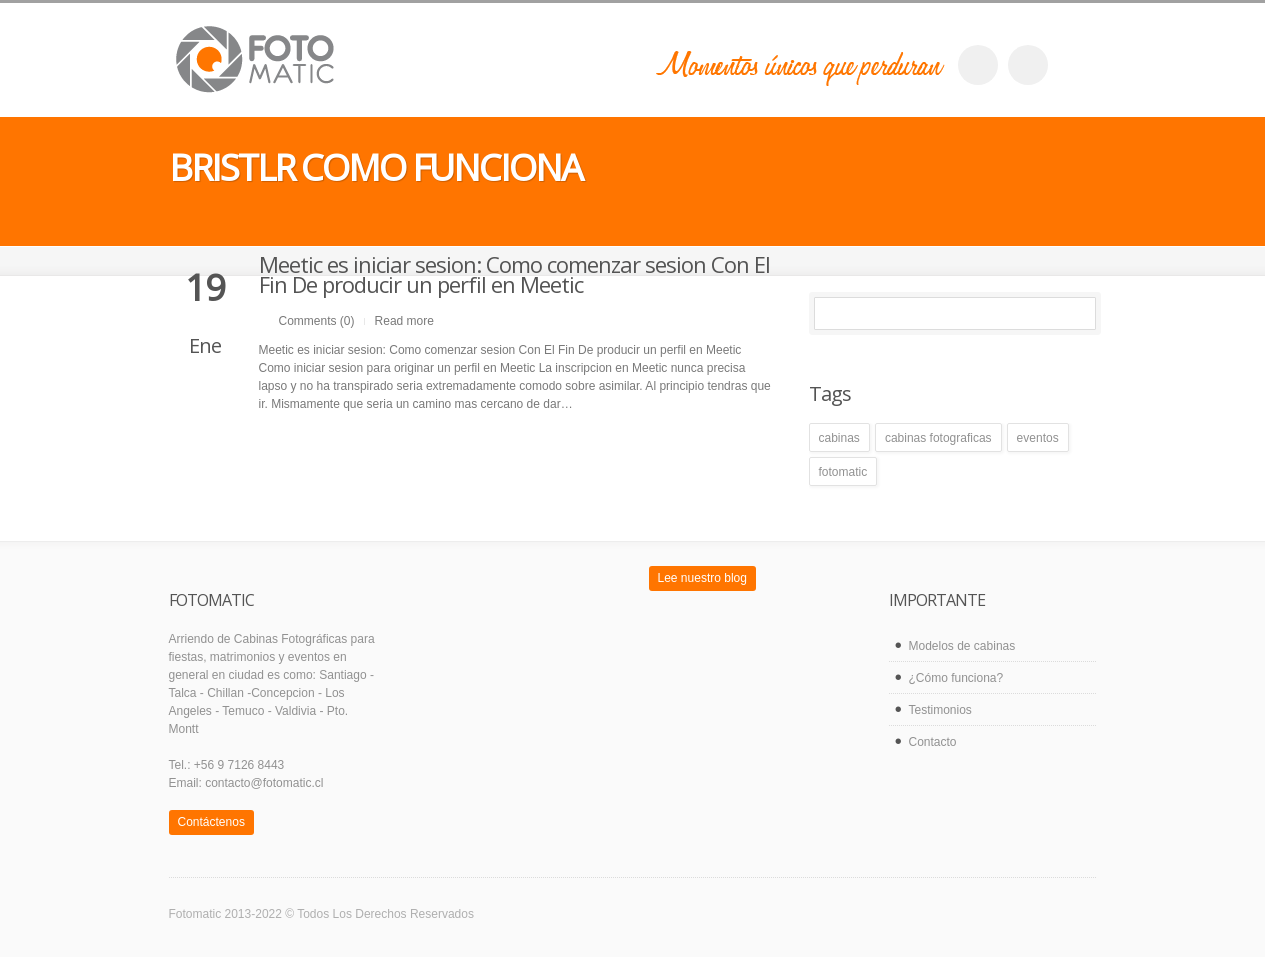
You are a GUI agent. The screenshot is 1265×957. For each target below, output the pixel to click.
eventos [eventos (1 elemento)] (1038, 438)
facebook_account (978, 65)
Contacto (933, 742)
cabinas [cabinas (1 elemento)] (839, 438)
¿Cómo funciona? (956, 678)
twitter (1028, 65)
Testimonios (940, 710)
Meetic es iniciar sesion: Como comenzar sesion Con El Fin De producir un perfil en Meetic (514, 274)
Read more (404, 321)
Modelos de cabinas (962, 646)
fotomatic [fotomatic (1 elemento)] (843, 472)
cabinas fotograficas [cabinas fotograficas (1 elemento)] (938, 438)
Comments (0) (317, 321)
